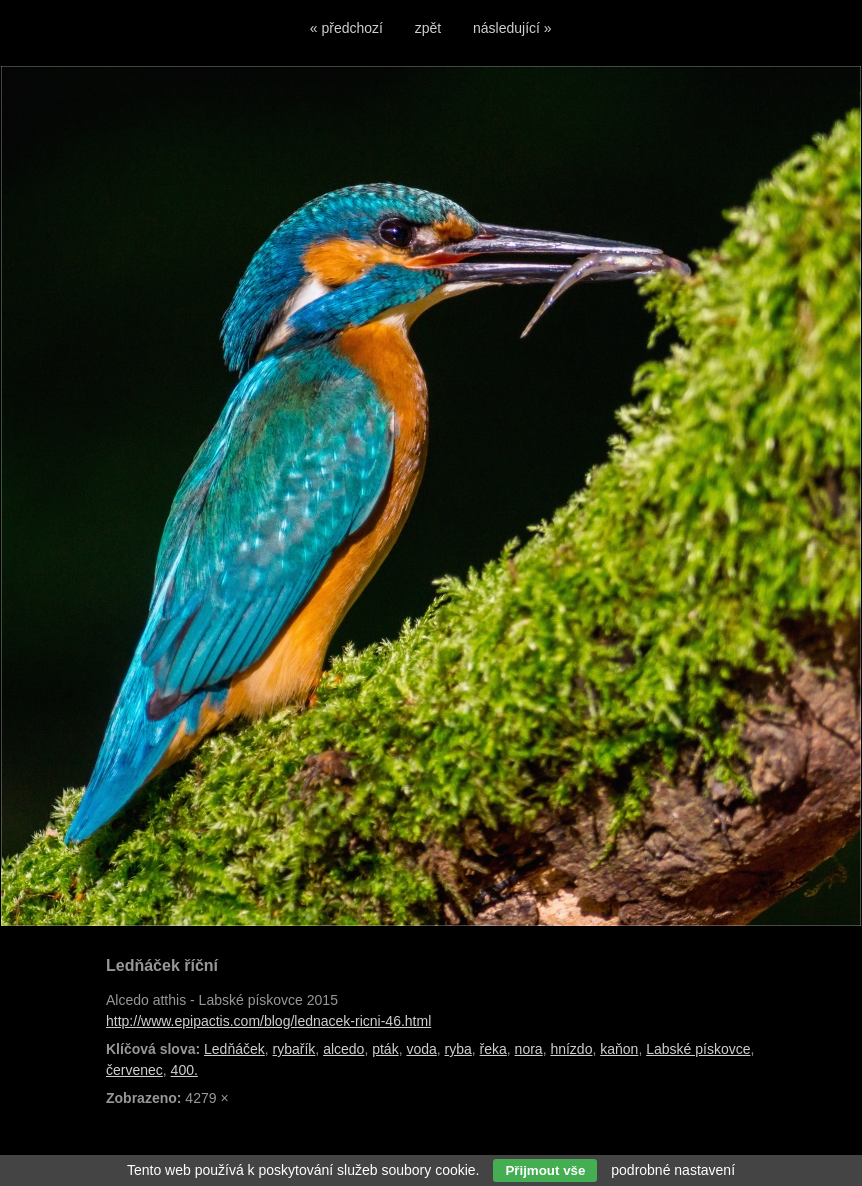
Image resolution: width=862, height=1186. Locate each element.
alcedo (343, 1049)
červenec (134, 1070)
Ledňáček (234, 1049)
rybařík (294, 1049)
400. (184, 1070)
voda (421, 1049)
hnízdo (571, 1049)
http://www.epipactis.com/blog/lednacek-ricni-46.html (268, 1021)
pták (385, 1049)
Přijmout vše (545, 1170)
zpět (428, 28)
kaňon (619, 1049)
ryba (458, 1049)
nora (529, 1049)
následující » (512, 28)
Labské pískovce (698, 1049)
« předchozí (346, 28)
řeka (493, 1049)
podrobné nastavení (673, 1170)
